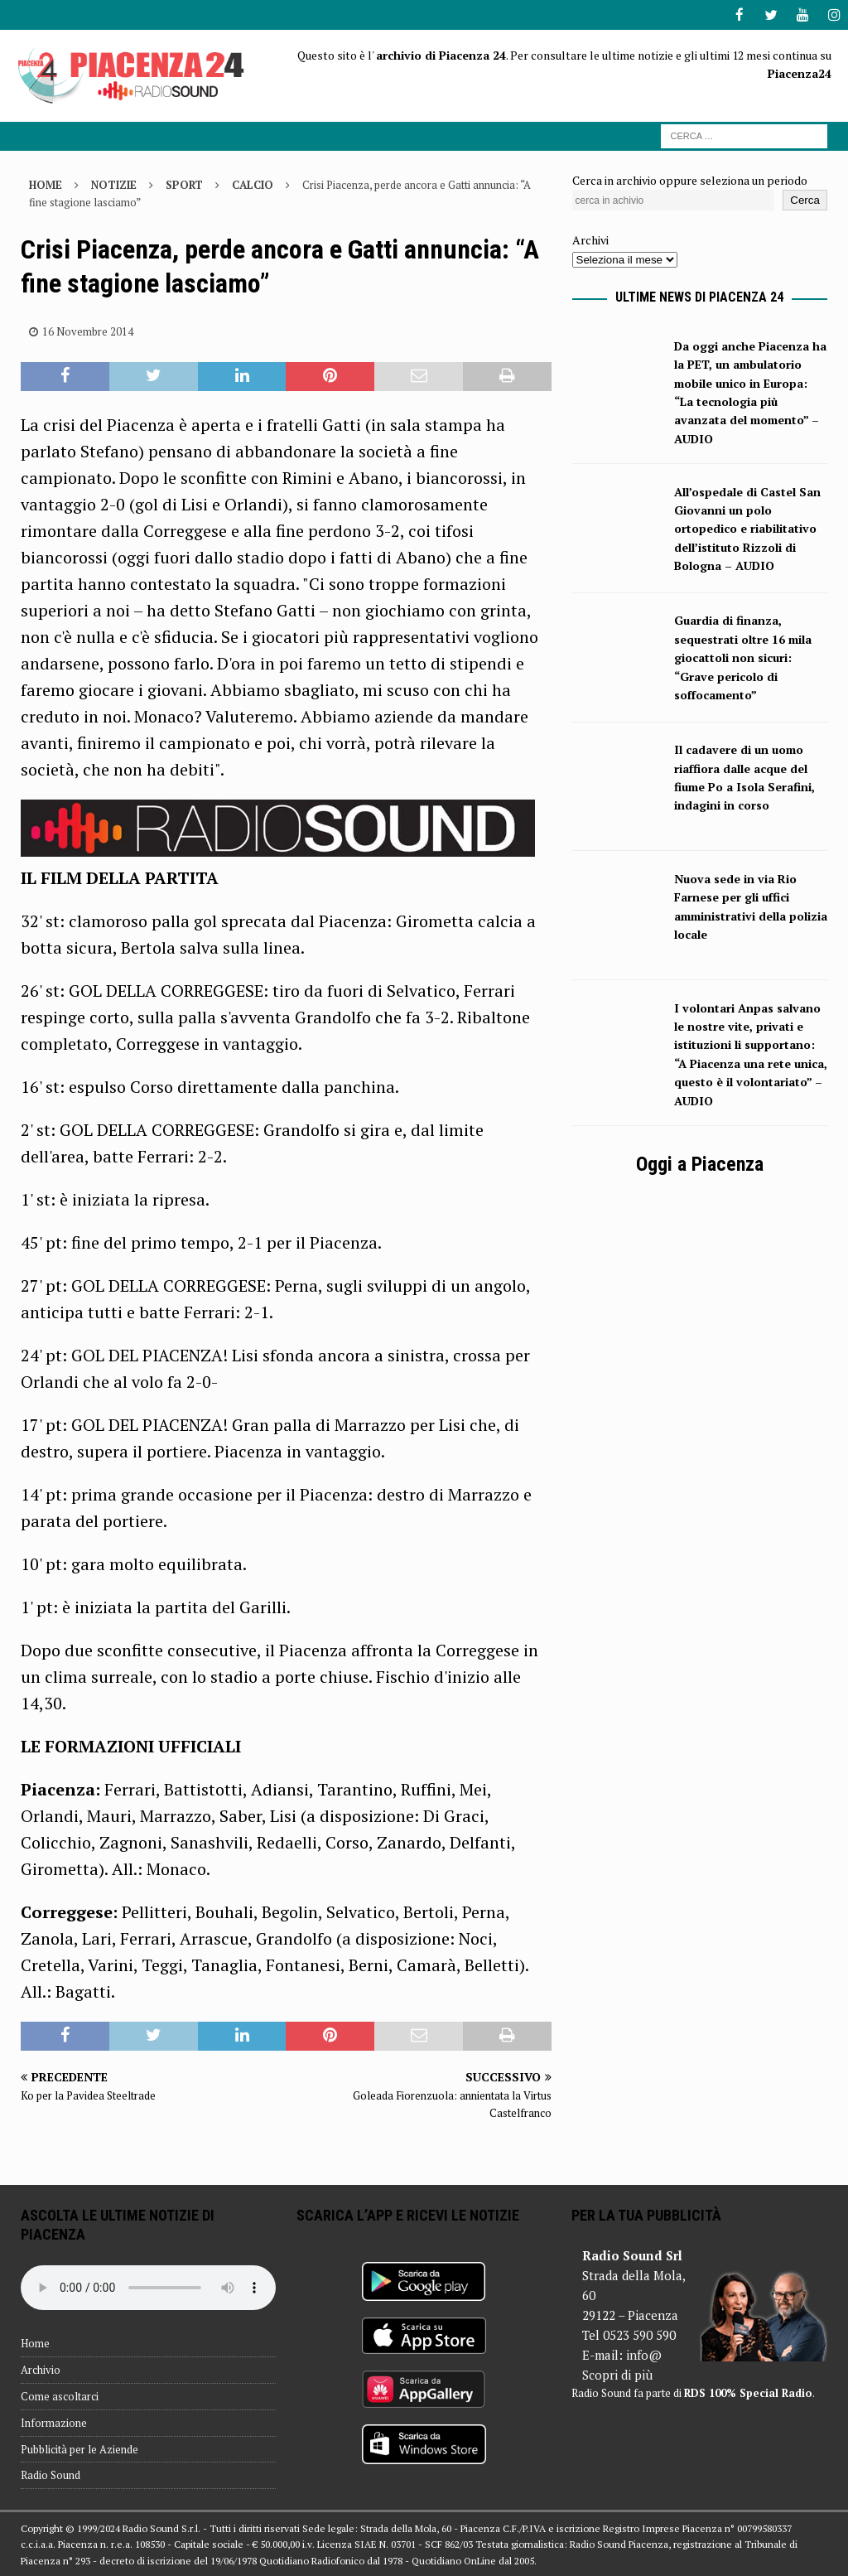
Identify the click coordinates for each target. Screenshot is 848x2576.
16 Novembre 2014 (87, 330)
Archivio (40, 2368)
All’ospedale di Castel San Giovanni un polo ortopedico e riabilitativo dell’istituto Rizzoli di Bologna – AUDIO (747, 528)
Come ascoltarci (60, 2395)
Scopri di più (617, 2374)
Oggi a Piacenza (700, 1163)
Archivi (590, 239)
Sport (184, 183)
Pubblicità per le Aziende (79, 2448)
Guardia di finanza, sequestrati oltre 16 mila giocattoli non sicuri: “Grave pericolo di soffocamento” (743, 656)
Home (35, 2342)
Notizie (114, 183)
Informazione (54, 2421)
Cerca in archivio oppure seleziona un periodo (689, 179)
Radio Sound (50, 2474)
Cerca (805, 199)
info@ (644, 2354)
